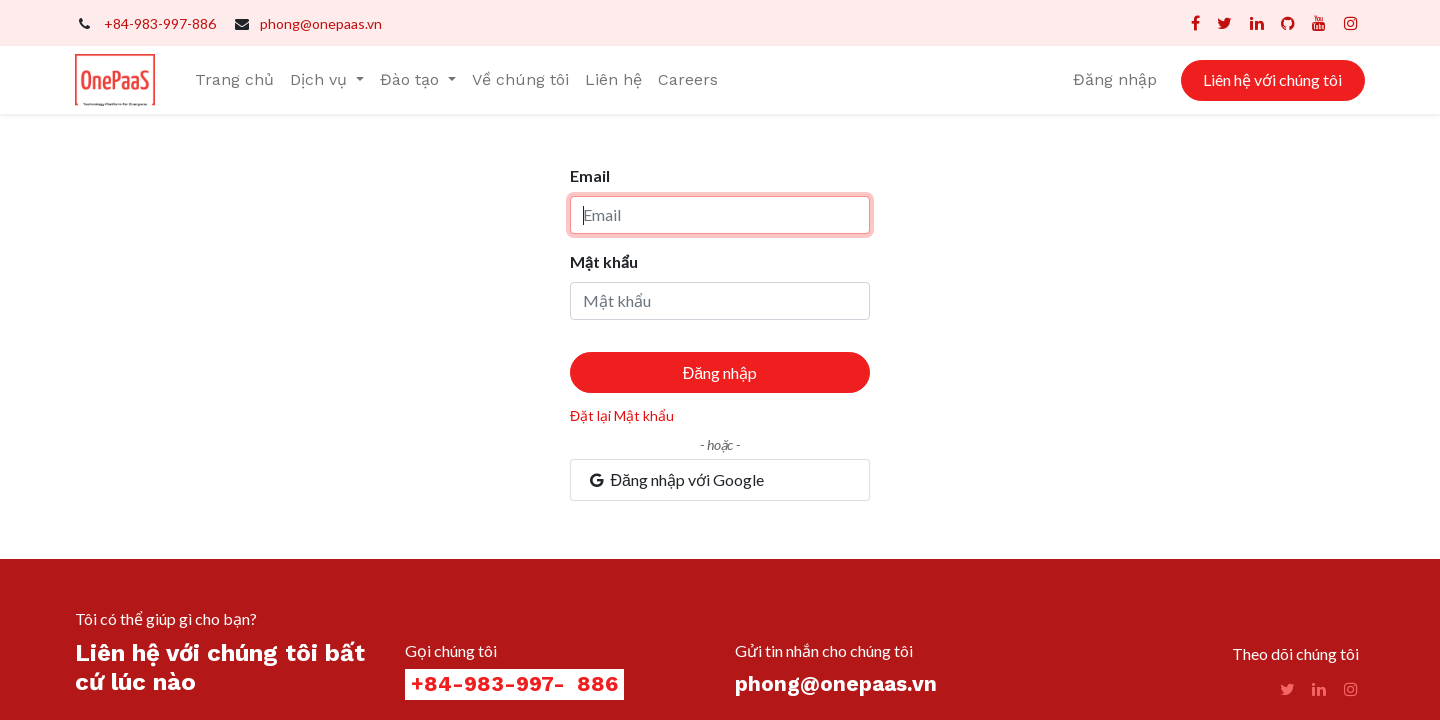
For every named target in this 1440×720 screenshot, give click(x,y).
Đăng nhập (1115, 79)
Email (590, 175)
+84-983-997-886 (160, 23)
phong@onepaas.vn (321, 23)
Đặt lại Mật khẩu (622, 415)
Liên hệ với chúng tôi (1272, 79)
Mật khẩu (604, 261)
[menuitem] (234, 80)
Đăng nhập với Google (675, 479)
